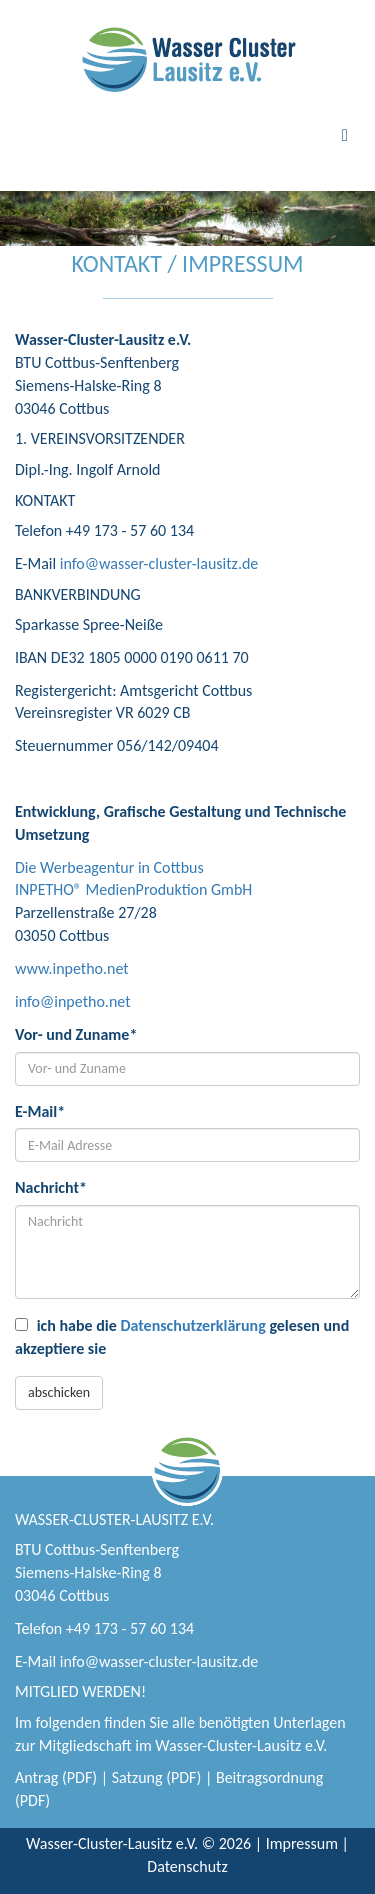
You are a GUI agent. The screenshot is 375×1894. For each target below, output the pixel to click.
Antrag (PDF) (56, 1777)
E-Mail (40, 1111)
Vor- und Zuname (76, 1034)
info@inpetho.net (73, 1001)
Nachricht (51, 1187)
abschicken (59, 1392)
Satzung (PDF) (157, 1777)
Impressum (302, 1843)
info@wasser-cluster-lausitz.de (159, 563)
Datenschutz (187, 1866)
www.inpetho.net (72, 968)
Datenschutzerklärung (192, 1325)
